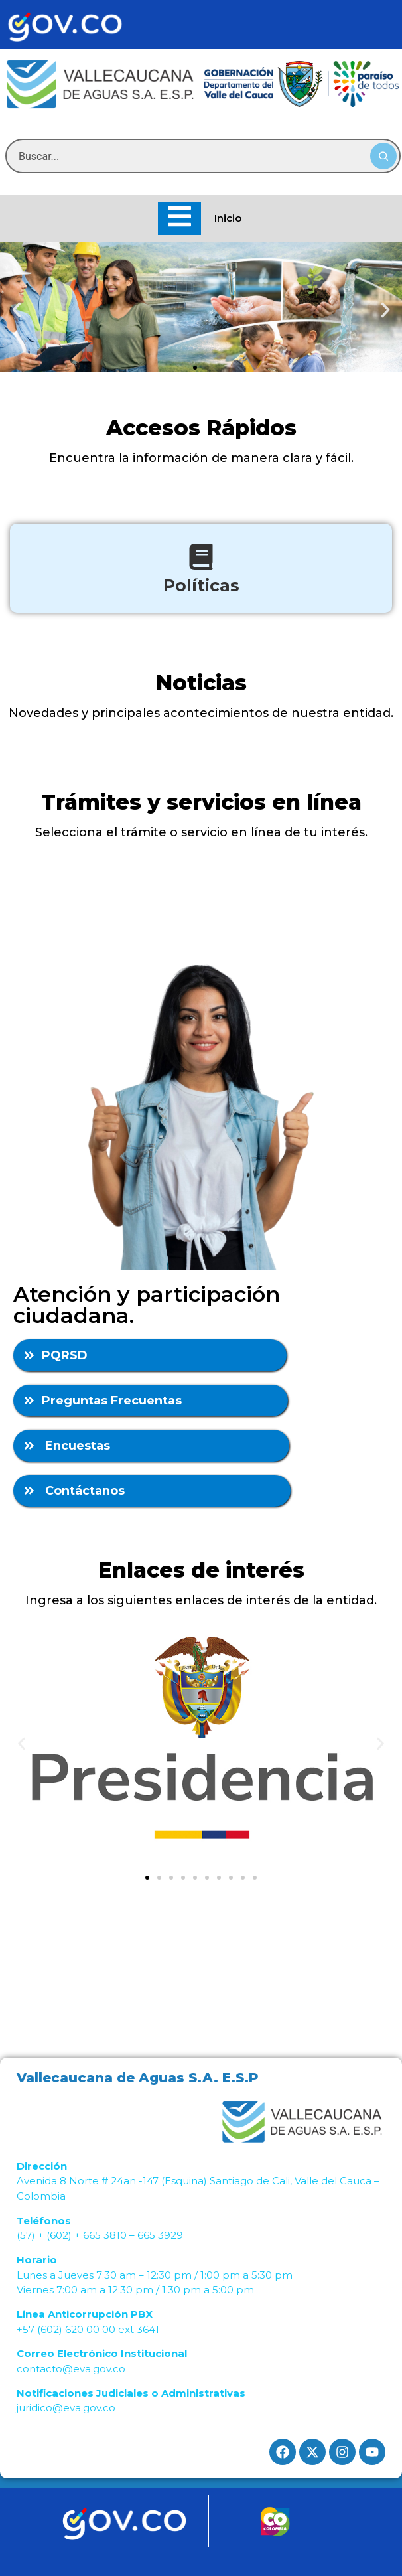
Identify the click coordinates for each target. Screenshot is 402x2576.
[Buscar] (383, 156)
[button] (17, 310)
